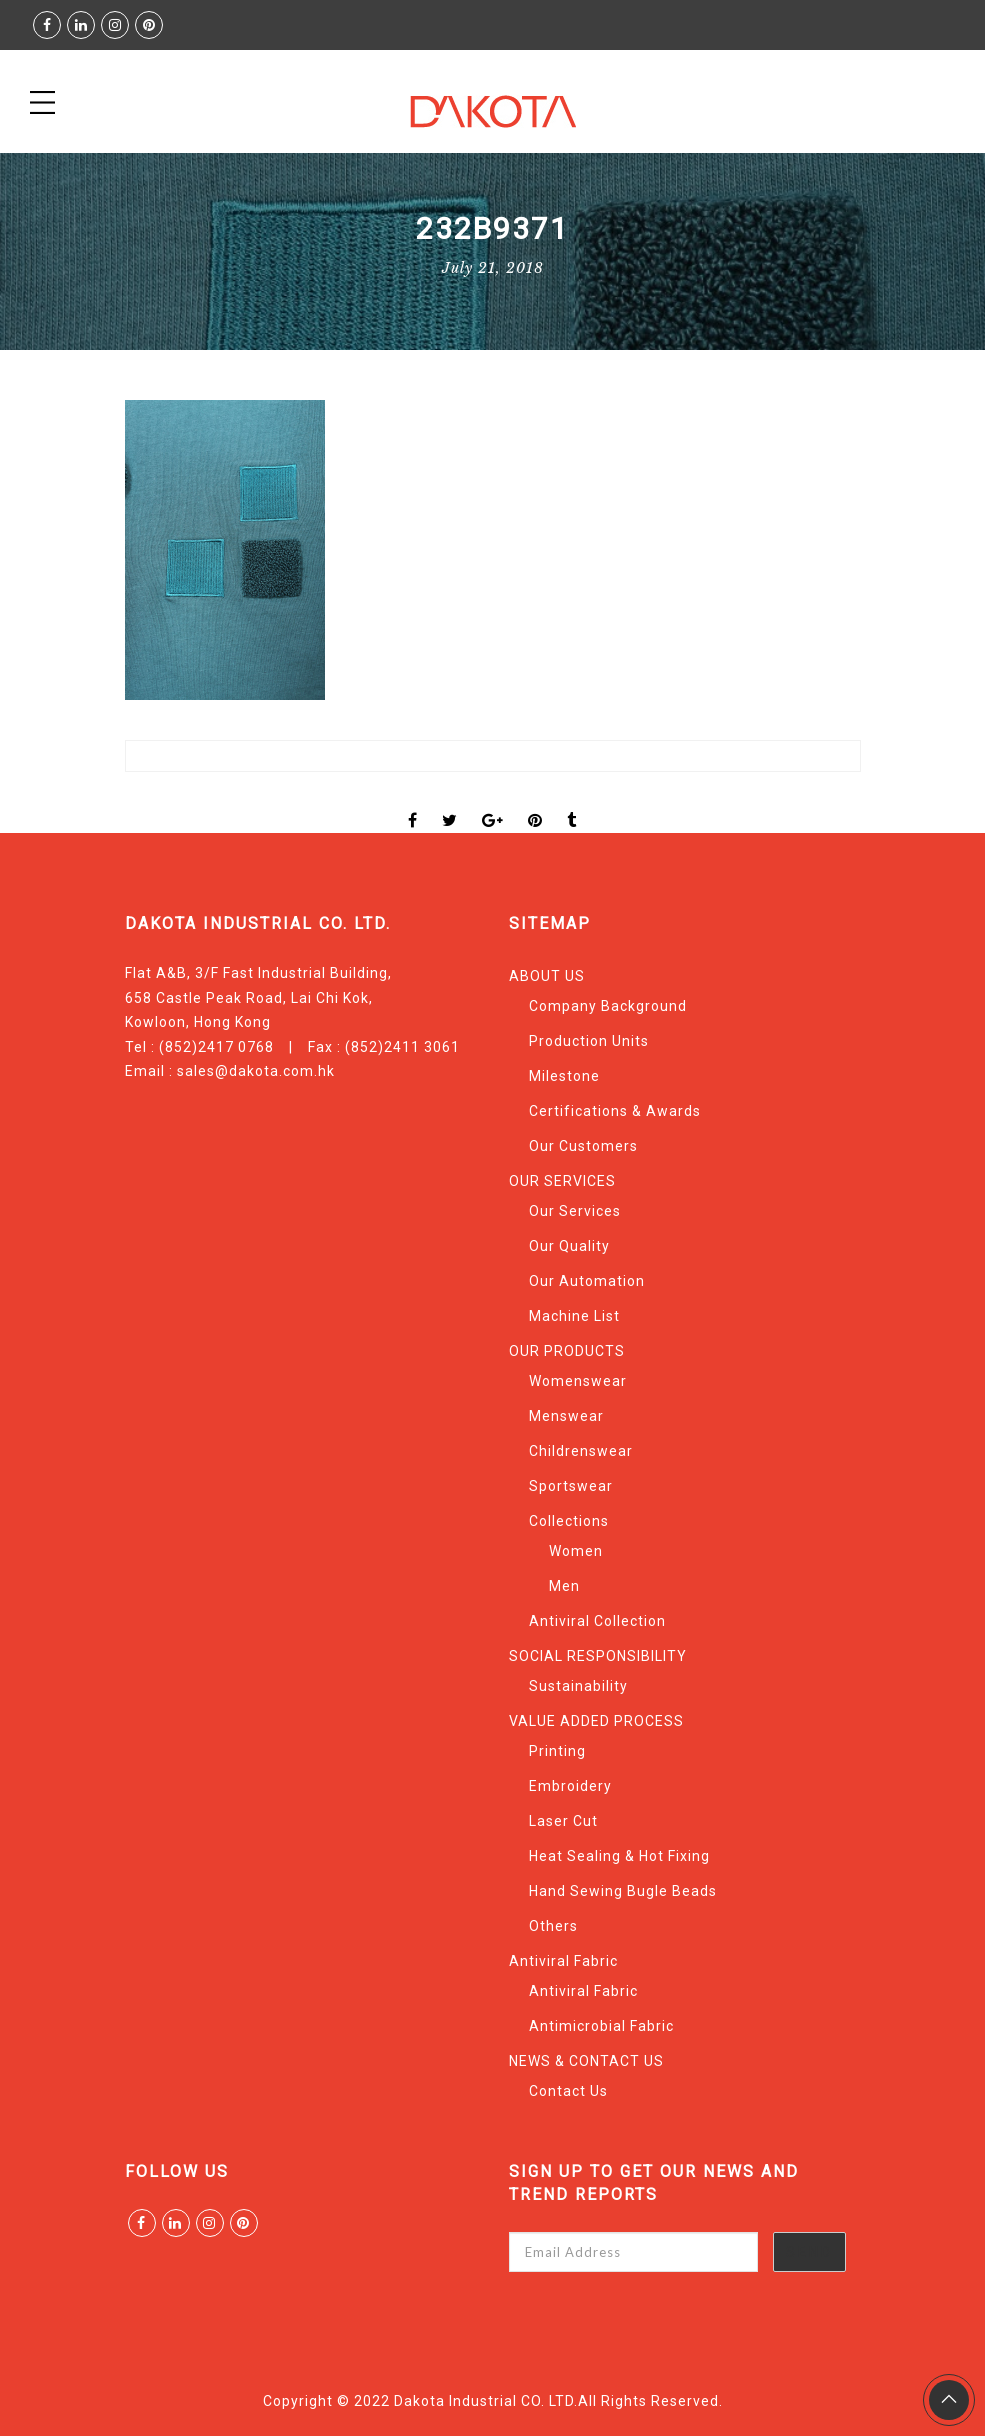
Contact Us (568, 2091)
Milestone (564, 1076)
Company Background (608, 1006)
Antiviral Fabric (563, 1961)
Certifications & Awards (615, 1111)
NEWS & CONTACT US (586, 2061)
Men (564, 1586)
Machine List (574, 1316)
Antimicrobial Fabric (601, 2026)
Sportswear (571, 1486)
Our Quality (569, 1246)
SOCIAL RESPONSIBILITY (598, 1656)
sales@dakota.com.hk (256, 1071)
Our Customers (583, 1146)
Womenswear (578, 1381)
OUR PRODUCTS (567, 1351)
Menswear (566, 1416)
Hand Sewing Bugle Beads (623, 1891)
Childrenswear (581, 1451)
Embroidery (570, 1786)
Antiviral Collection (597, 1621)
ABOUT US (547, 976)
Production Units (589, 1041)
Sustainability (578, 1686)
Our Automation (587, 1281)
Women (576, 1551)
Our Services (575, 1211)
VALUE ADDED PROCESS (596, 1721)
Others (553, 1926)
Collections (569, 1521)
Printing (557, 1751)
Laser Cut (563, 1821)
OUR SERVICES (562, 1181)
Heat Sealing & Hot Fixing (619, 1856)
